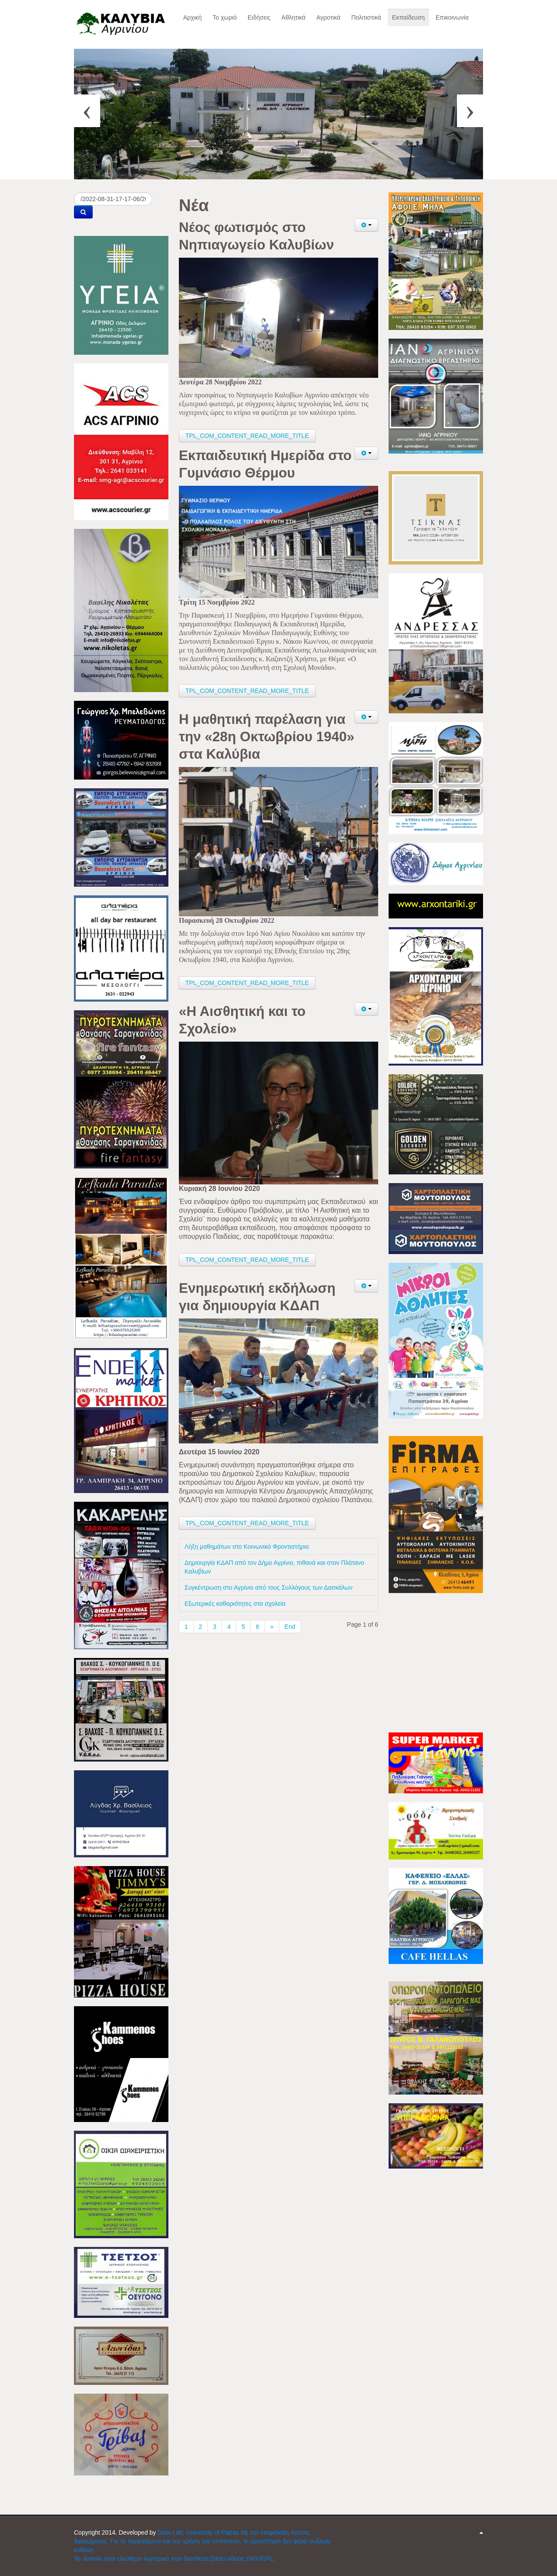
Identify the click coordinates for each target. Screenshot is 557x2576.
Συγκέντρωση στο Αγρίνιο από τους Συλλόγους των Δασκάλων (268, 1587)
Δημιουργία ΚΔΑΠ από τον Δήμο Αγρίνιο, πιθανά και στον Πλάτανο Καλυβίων (274, 1567)
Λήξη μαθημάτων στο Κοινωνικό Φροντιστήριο (247, 1546)
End (290, 1626)
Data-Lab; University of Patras (199, 2532)
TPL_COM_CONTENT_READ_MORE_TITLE (247, 435)
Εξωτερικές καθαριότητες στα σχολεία (235, 1603)
